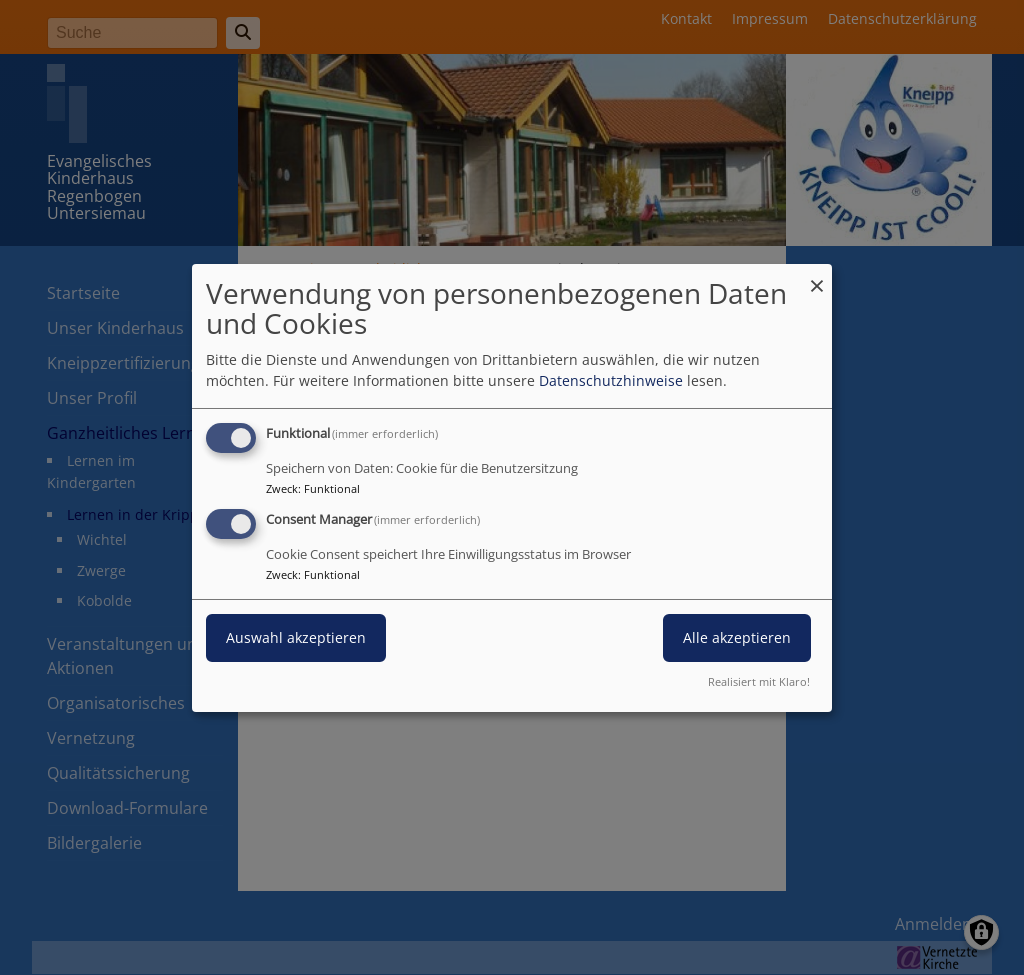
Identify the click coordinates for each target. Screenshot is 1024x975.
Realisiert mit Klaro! (759, 681)
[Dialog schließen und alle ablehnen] (817, 275)
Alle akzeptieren (737, 637)
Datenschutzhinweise (611, 380)
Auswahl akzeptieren (296, 637)
